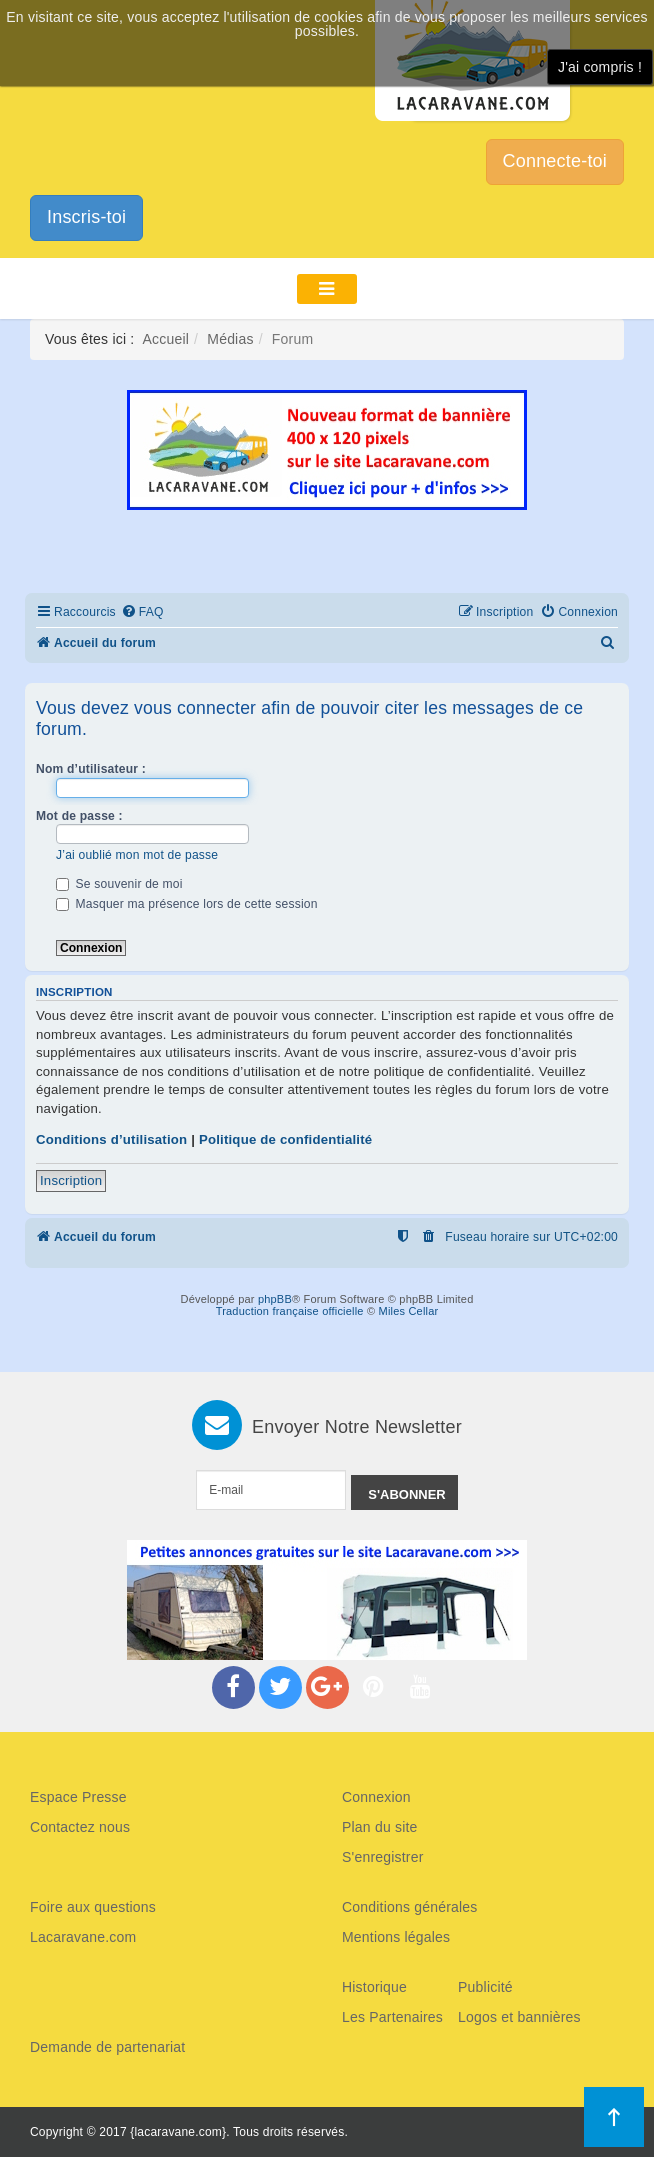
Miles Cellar (409, 1311)
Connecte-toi (555, 161)
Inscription (71, 1180)
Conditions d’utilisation (111, 1139)
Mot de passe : (79, 816)
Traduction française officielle (290, 1311)
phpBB (275, 1299)
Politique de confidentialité (285, 1139)
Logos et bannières (519, 2017)
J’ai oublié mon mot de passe (137, 855)
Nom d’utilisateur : (91, 769)
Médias (230, 339)
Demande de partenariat (107, 2047)
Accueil (166, 339)
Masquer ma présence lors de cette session (187, 904)
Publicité (485, 1987)
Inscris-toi (86, 217)
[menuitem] (142, 612)
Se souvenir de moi (119, 884)
